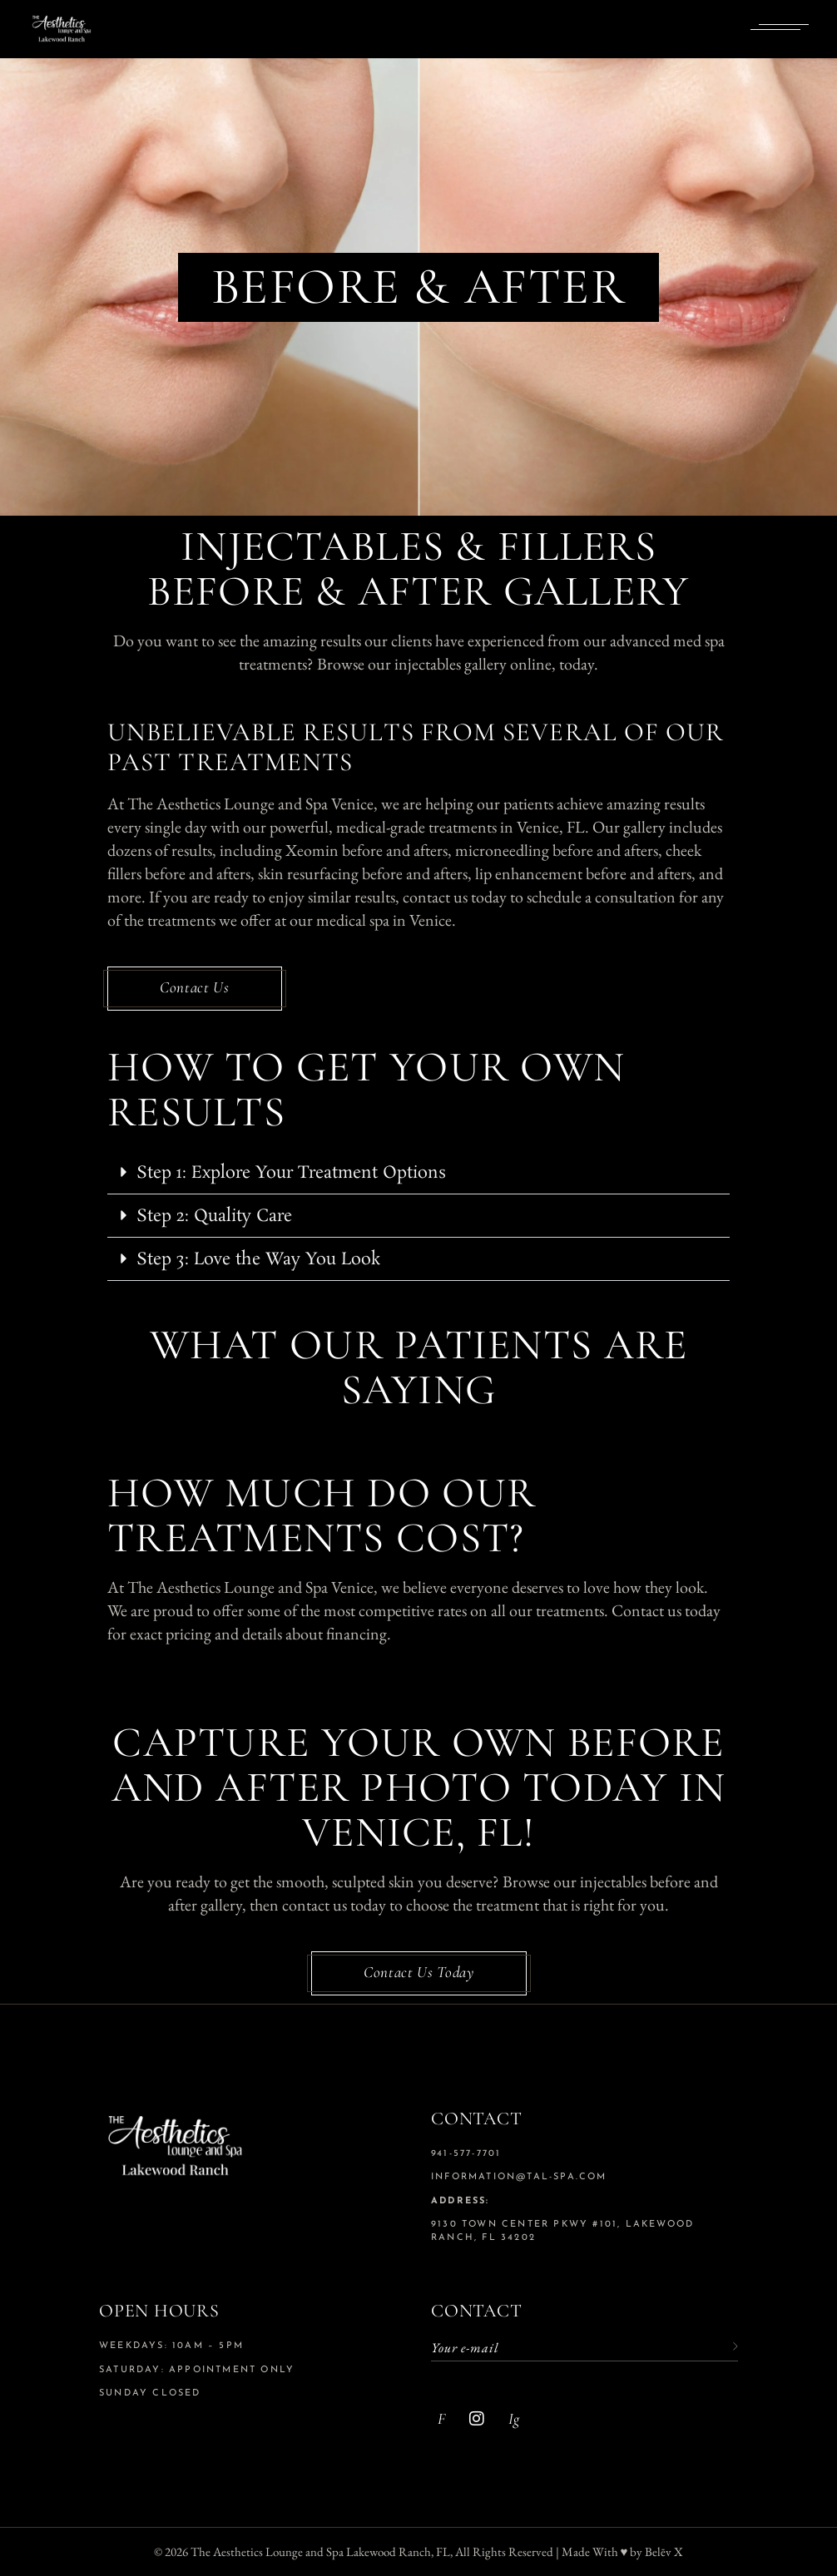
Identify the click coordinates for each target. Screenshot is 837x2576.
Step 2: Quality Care (214, 1216)
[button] (418, 1172)
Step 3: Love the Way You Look (258, 1259)
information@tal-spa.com (519, 2177)
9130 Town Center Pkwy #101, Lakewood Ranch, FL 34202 (562, 2231)
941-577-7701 (466, 2153)
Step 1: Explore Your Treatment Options (291, 1172)
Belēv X (664, 2551)
